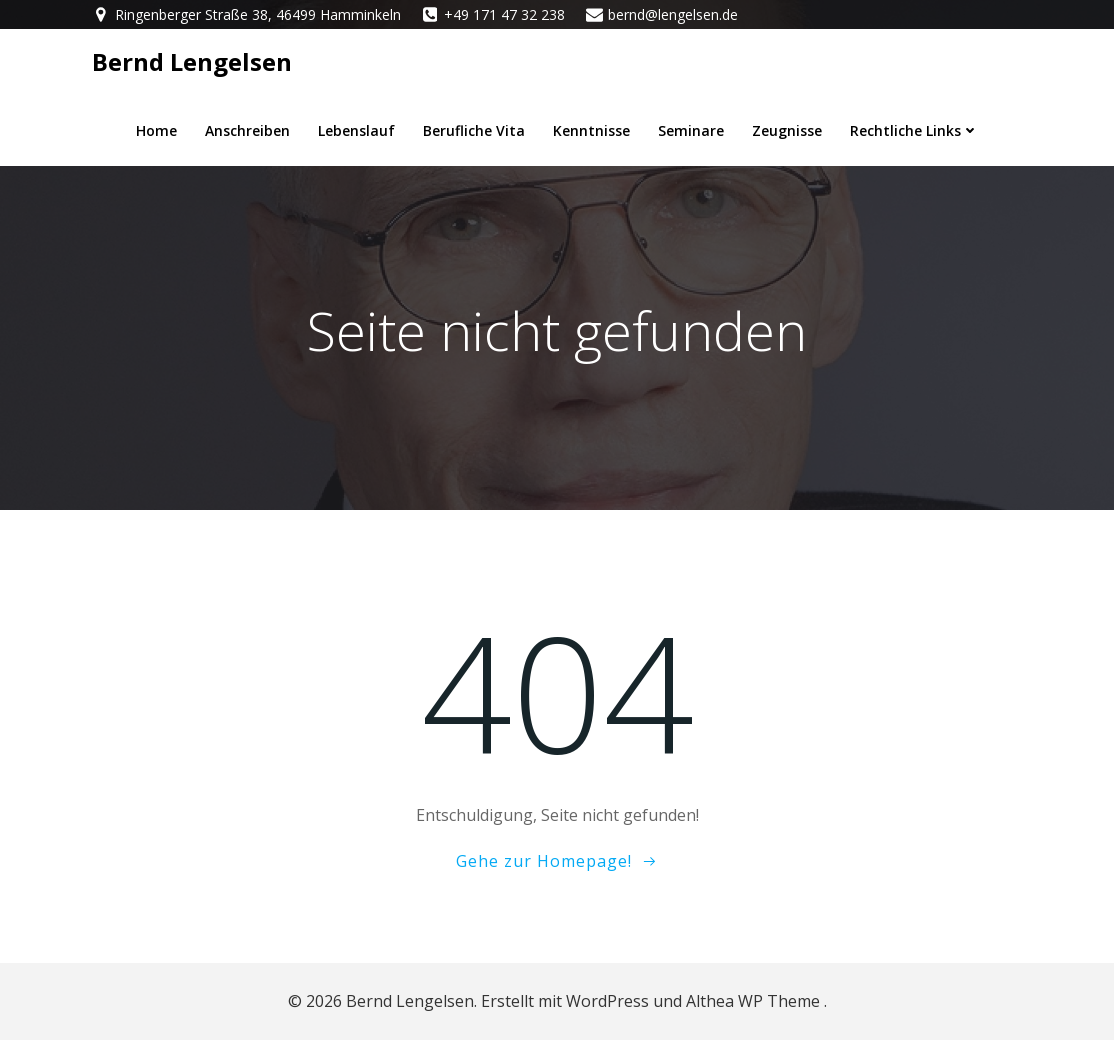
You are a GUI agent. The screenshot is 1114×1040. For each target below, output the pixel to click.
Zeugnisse (787, 130)
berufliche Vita (474, 130)
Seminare (691, 130)
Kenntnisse (591, 130)
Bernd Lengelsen (192, 61)
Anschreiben (247, 130)
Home (156, 130)
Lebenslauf (356, 130)
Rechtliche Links (914, 130)
